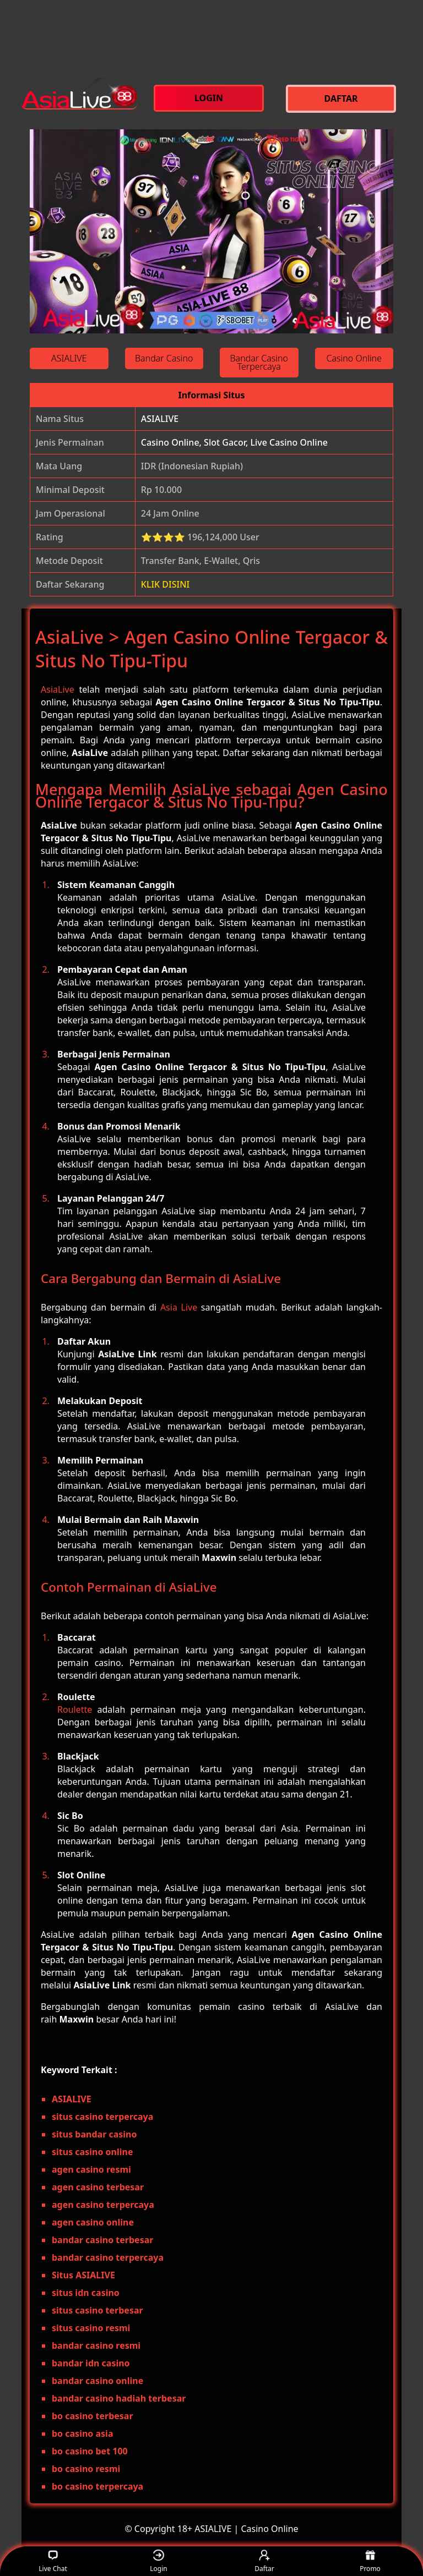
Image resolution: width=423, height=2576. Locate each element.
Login (158, 2561)
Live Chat (53, 2561)
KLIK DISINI (165, 584)
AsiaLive (57, 689)
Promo (370, 2561)
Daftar (264, 2561)
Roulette (74, 1709)
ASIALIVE (159, 419)
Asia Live (178, 1307)
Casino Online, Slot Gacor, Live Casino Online (234, 442)
